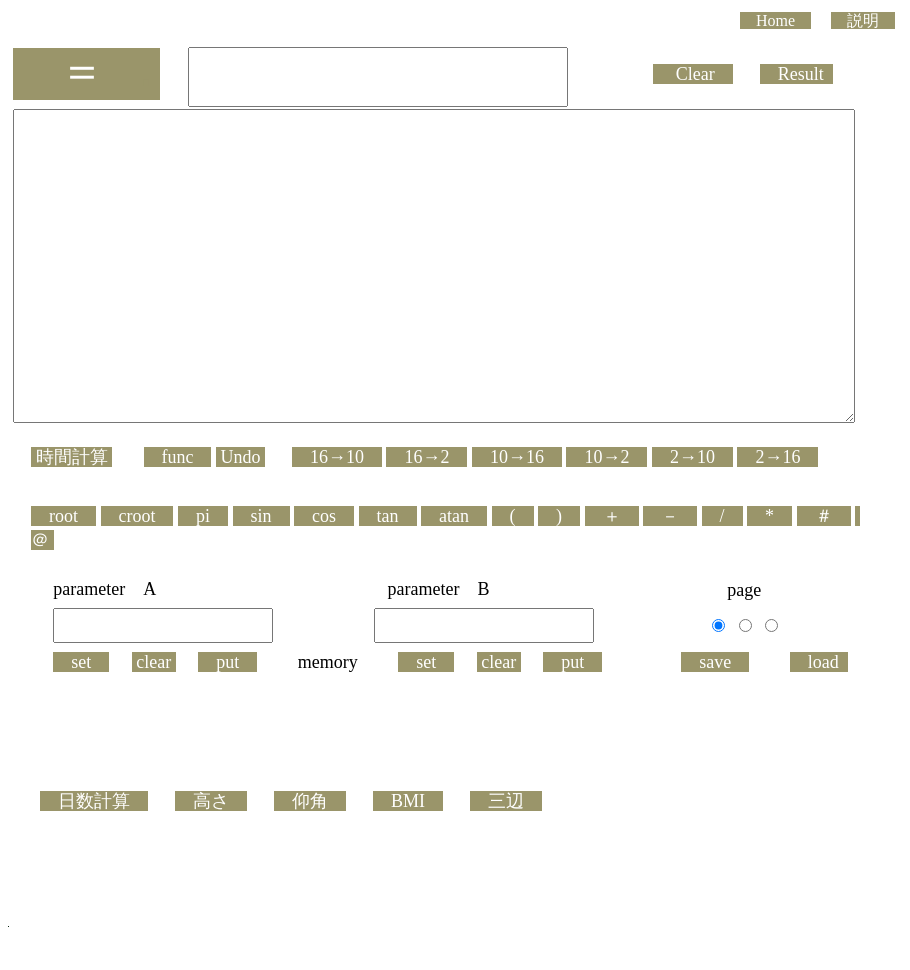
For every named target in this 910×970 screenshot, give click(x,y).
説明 (863, 20)
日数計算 (94, 836)
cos (324, 575)
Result (832, 73)
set (85, 697)
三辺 (506, 836)
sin (261, 575)
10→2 (606, 516)
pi (203, 575)
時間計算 (71, 516)
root (63, 575)
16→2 (426, 516)
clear (158, 697)
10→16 (517, 516)
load (823, 697)
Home (775, 20)
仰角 (310, 836)
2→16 (777, 516)
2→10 (692, 516)
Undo (240, 516)
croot (137, 575)
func (178, 516)
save (719, 697)
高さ (211, 836)
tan (388, 575)
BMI (408, 836)
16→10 (337, 516)
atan (454, 575)
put (231, 697)
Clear (729, 73)
